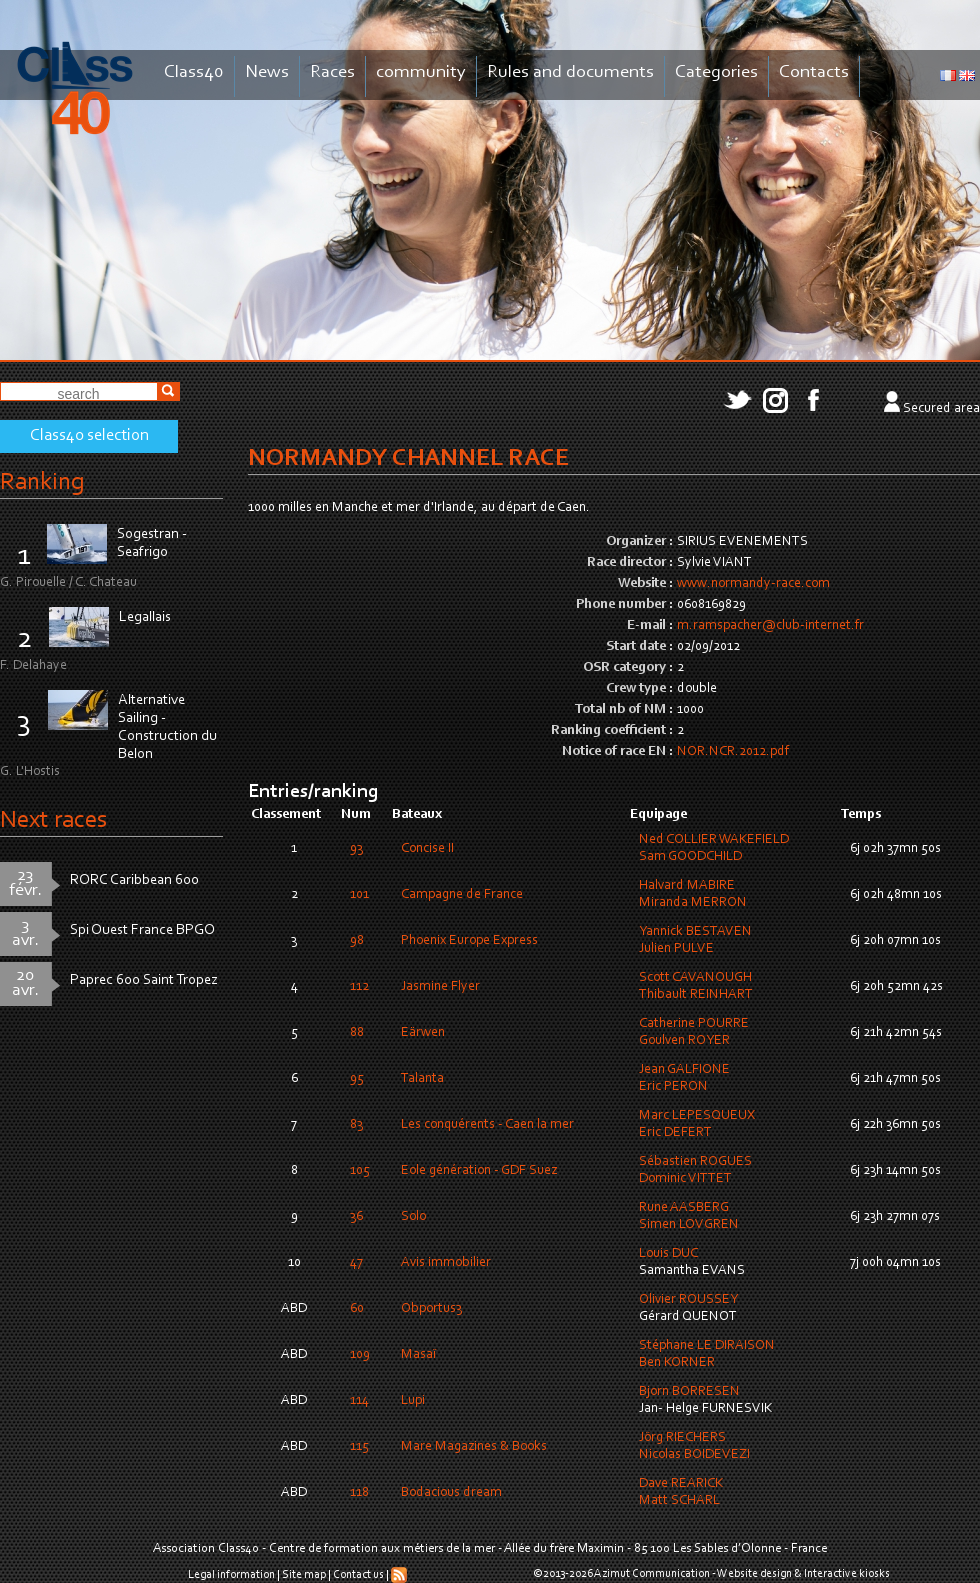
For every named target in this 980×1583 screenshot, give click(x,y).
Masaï (418, 1355)
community (421, 72)
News (267, 72)
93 (356, 849)
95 (357, 1079)
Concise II (427, 849)
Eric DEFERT (675, 1133)
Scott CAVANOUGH (695, 978)
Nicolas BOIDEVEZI (694, 1455)
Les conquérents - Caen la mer (487, 1125)
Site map (304, 1575)
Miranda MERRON (693, 903)
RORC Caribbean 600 (134, 880)
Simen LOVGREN (689, 1225)
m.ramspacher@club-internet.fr (770, 626)
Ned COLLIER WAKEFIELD (714, 840)
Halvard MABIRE (687, 886)
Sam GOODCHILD (690, 857)
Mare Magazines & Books (474, 1447)
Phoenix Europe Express (469, 941)
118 (359, 1493)
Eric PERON (673, 1087)
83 (356, 1125)
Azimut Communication (652, 1574)
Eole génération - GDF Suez (479, 1171)
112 (359, 987)
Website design (754, 1574)
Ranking (42, 482)
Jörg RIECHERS (682, 1438)
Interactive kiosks (847, 1574)
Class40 (194, 72)
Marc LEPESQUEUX (697, 1116)
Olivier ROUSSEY (688, 1300)
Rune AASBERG (684, 1208)
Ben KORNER (677, 1363)
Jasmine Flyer (440, 987)
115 (359, 1447)
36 (356, 1217)
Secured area (941, 409)
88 (357, 1033)
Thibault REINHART (696, 995)
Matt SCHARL (679, 1501)
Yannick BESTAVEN (695, 932)
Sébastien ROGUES (695, 1162)
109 (360, 1355)
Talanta (422, 1079)
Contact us (358, 1575)
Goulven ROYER (684, 1041)
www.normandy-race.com (753, 584)
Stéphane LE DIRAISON (707, 1346)
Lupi (413, 1401)
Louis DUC (668, 1254)
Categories (716, 72)
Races (332, 72)
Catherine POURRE (694, 1024)
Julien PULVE (676, 949)
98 (357, 941)
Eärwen (423, 1033)
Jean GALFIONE (684, 1070)
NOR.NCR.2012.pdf (733, 752)
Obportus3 (431, 1309)
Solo (413, 1217)
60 (357, 1309)
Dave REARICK (681, 1484)
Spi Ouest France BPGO (142, 930)
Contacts (814, 72)
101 (359, 895)
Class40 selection (89, 436)
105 (360, 1171)
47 (356, 1263)
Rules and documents (570, 72)
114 (359, 1401)
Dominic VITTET (685, 1179)
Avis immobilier (446, 1263)
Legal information (231, 1575)
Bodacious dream (451, 1493)
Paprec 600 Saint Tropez (144, 980)
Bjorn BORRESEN (689, 1392)
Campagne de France (462, 895)
